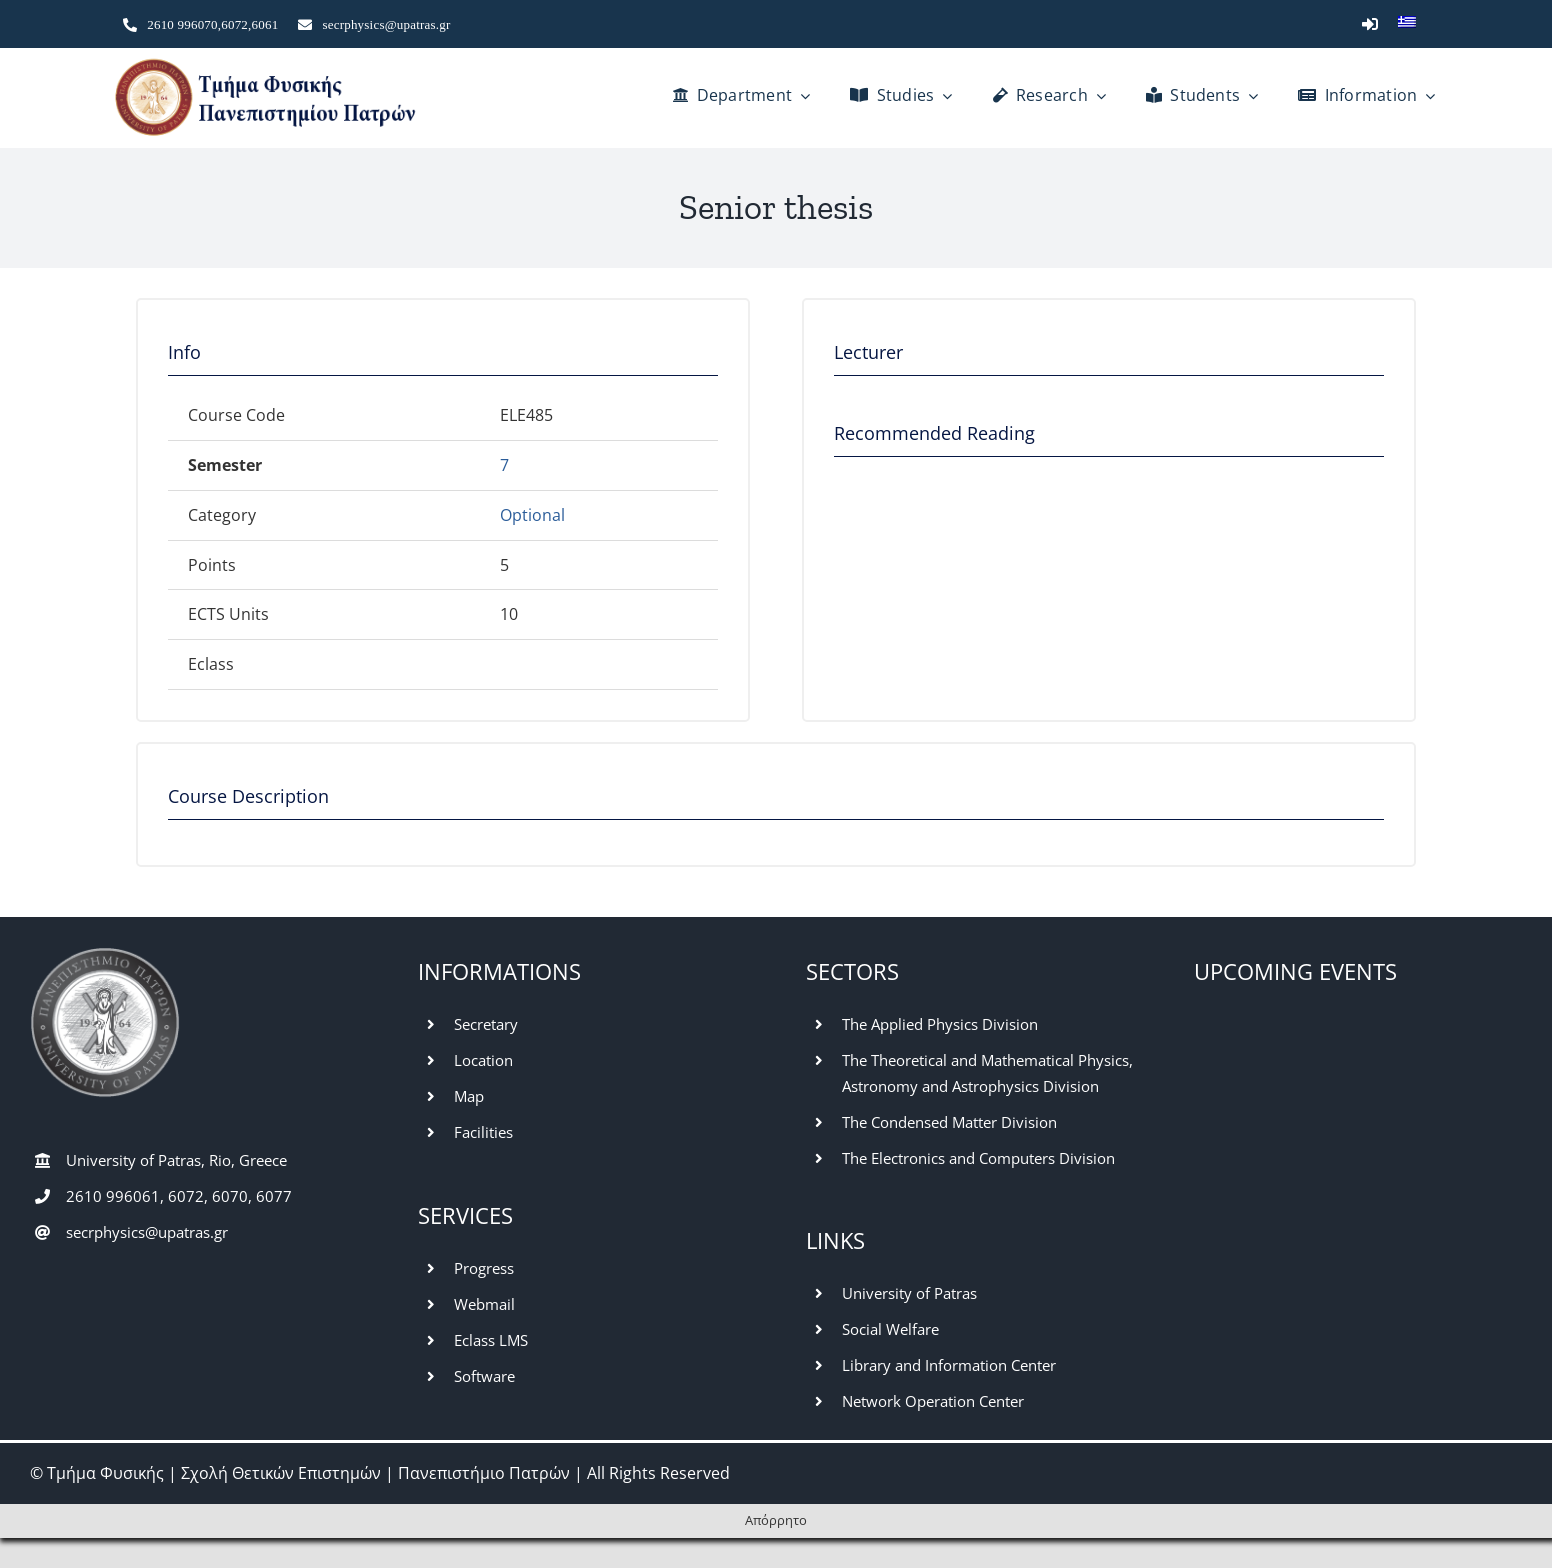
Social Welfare (890, 1329)
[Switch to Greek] (1407, 24)
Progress (484, 1268)
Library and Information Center (949, 1365)
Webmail (484, 1304)
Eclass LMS (491, 1340)
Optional (532, 515)
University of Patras (909, 1293)
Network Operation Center (933, 1401)
